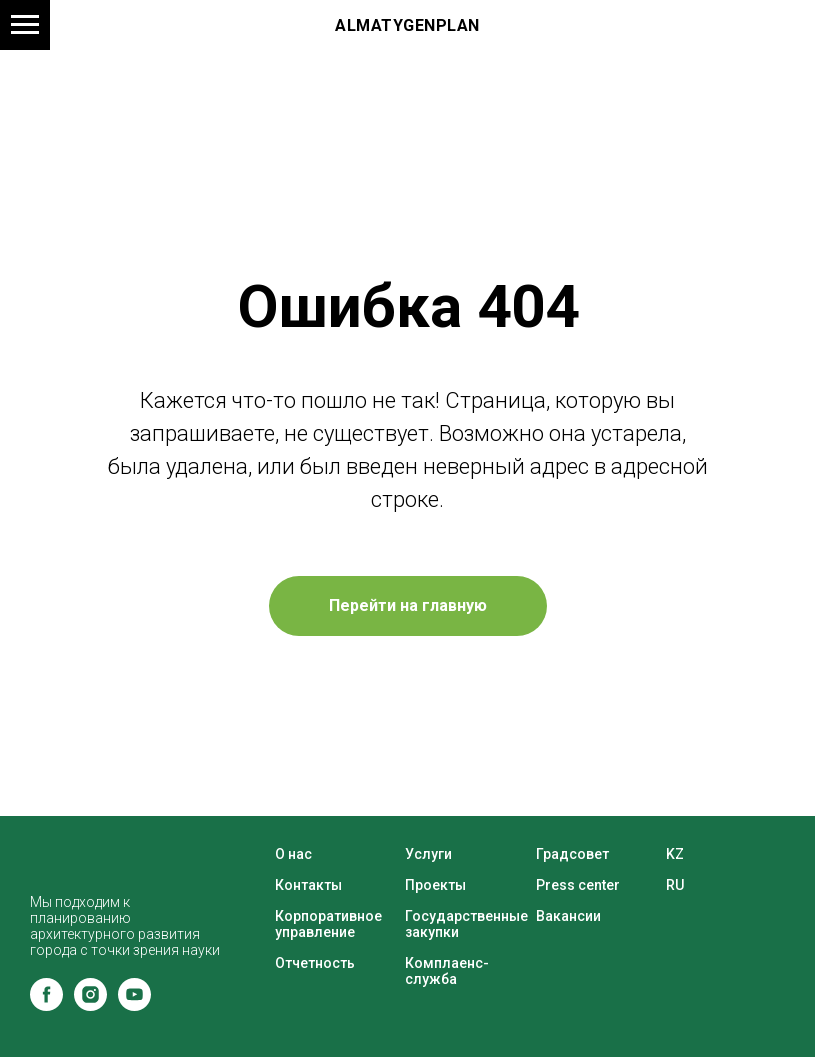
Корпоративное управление (328, 924)
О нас (293, 854)
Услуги (428, 854)
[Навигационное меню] (25, 25)
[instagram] (90, 1005)
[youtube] (134, 1005)
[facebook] (46, 1005)
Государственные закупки (466, 924)
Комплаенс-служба (447, 971)
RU (675, 885)
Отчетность (315, 963)
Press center (578, 885)
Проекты (435, 885)
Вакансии (568, 916)
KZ (675, 854)
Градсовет (572, 854)
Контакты (308, 885)
